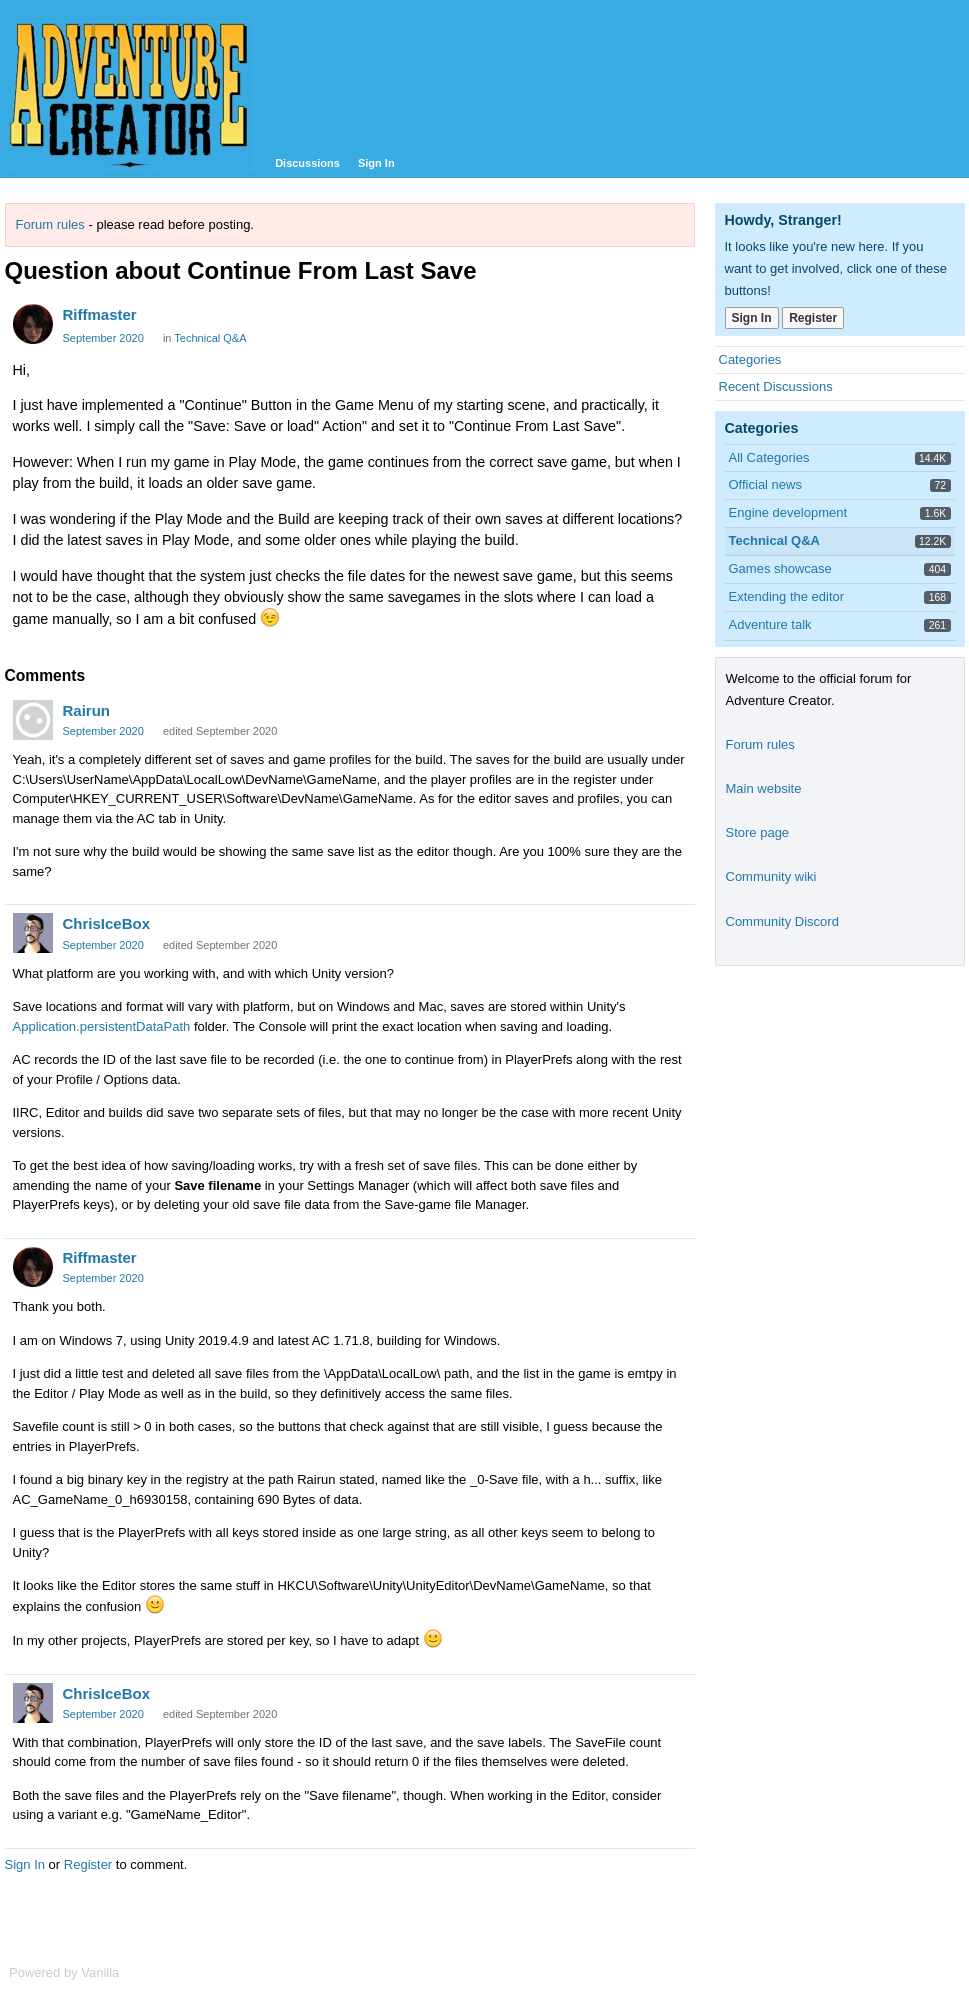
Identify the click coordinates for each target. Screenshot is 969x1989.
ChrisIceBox (107, 923)
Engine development (788, 512)
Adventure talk (770, 624)
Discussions (307, 163)
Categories (750, 359)
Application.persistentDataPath (102, 1026)
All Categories (769, 457)
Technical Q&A (210, 338)
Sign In (376, 163)
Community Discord (782, 921)
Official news (765, 484)
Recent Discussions (776, 386)
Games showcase (780, 568)
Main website (764, 788)
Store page (758, 832)
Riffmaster (100, 314)
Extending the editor (787, 596)
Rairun (87, 710)
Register (88, 1864)
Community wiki (771, 876)
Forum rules (50, 224)
